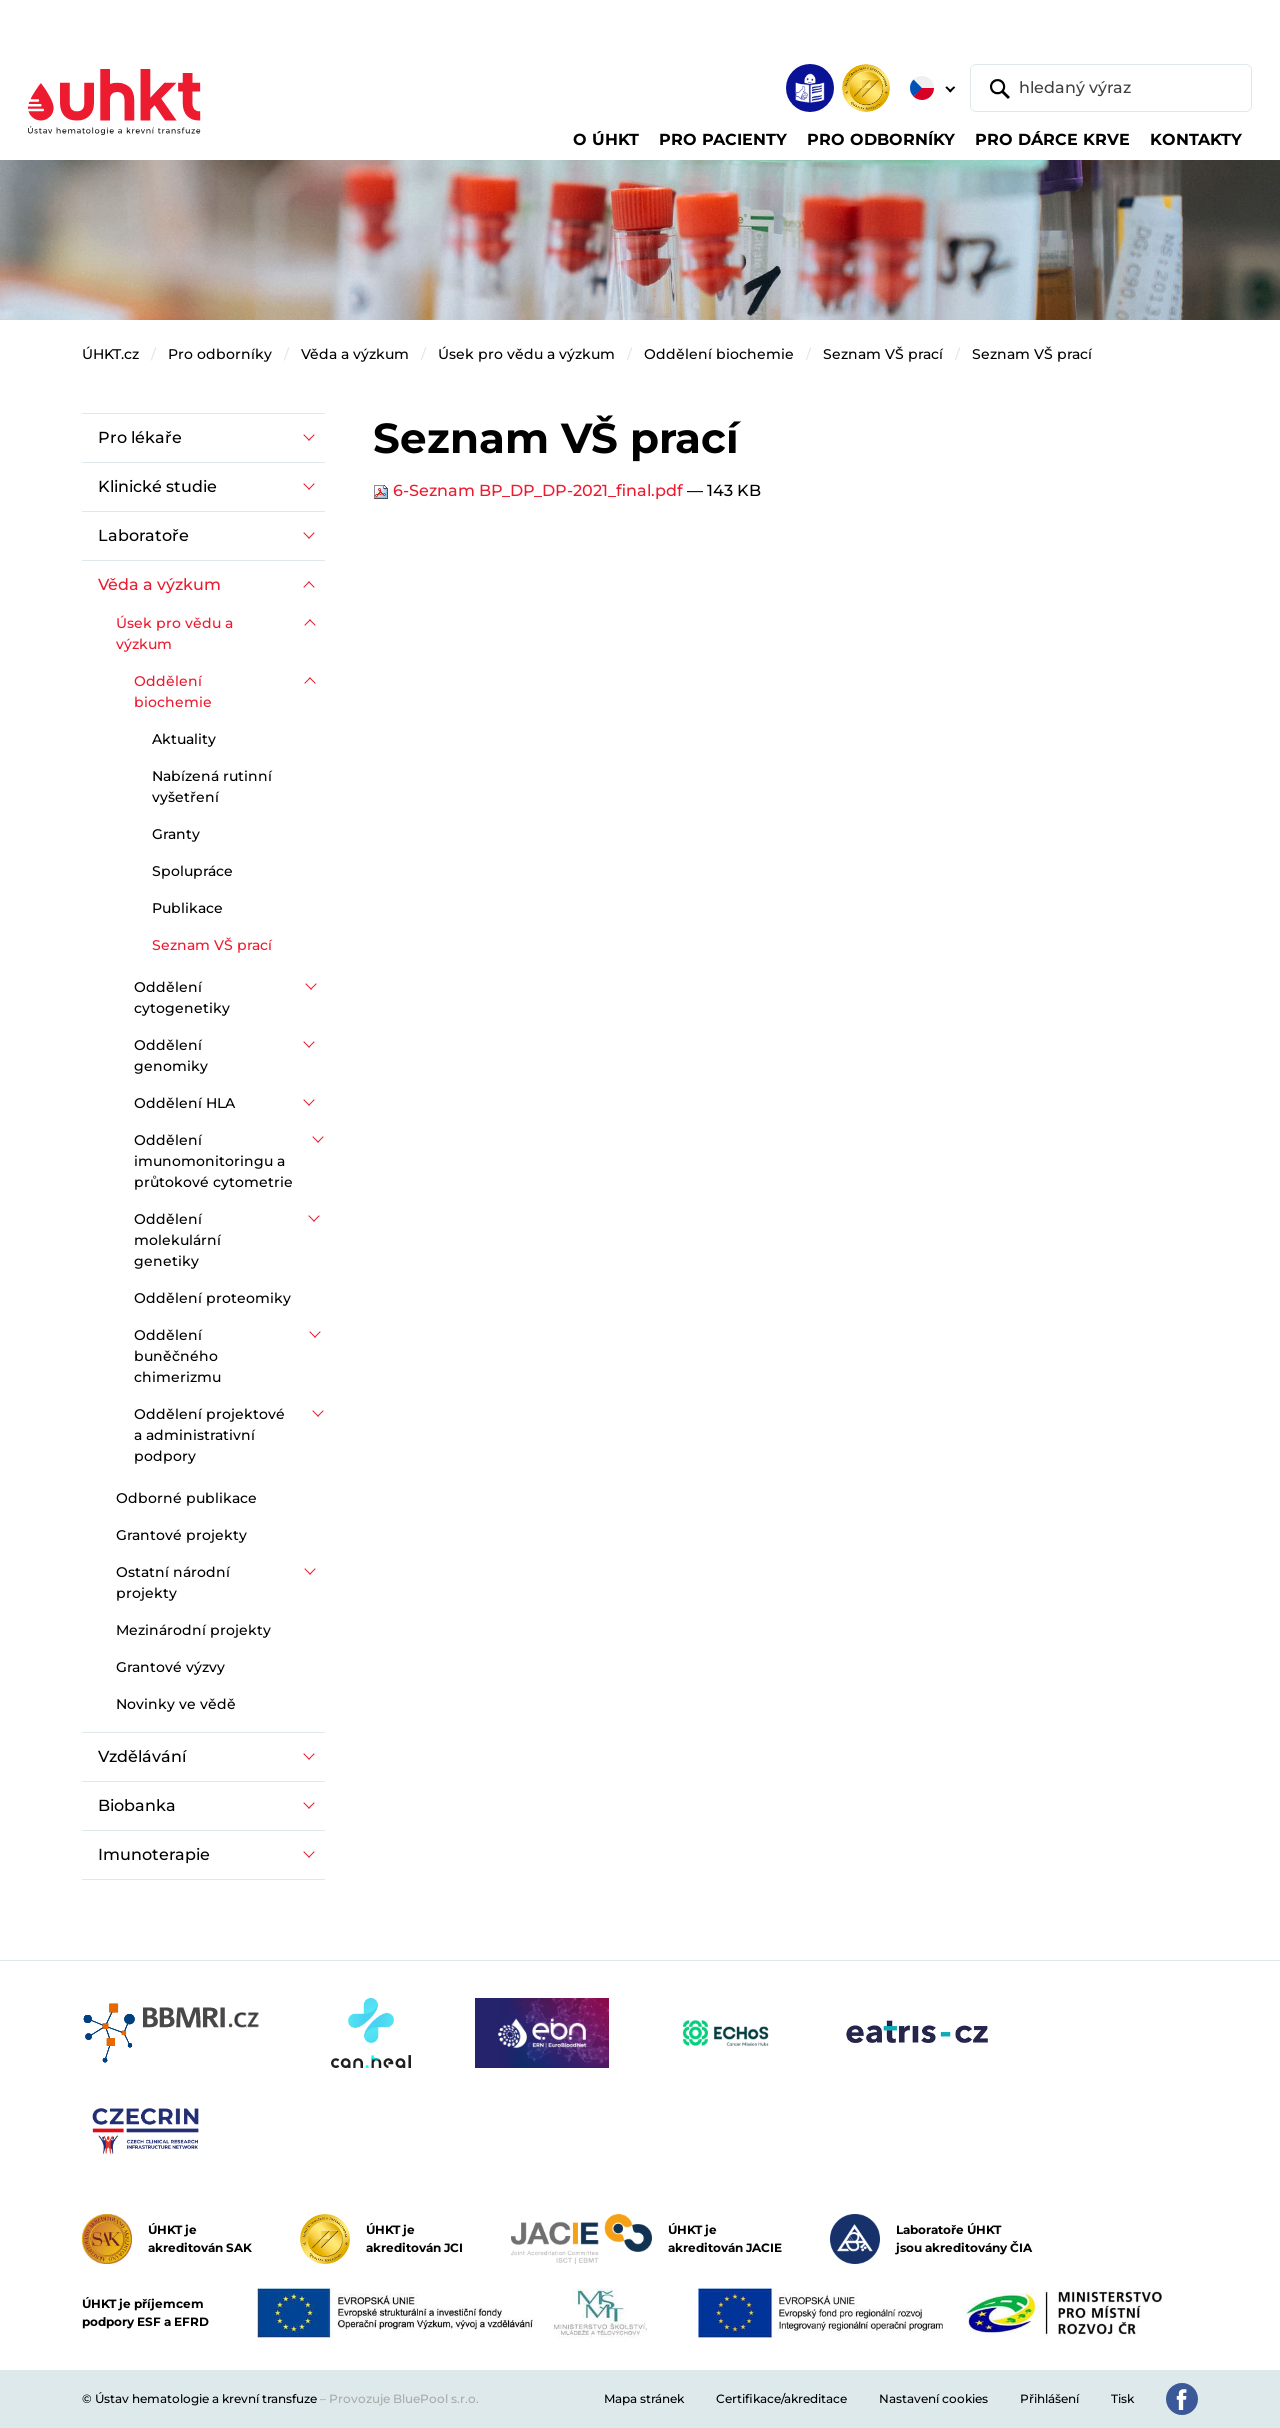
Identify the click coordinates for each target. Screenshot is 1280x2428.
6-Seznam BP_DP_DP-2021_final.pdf (530, 490)
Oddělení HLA (184, 1103)
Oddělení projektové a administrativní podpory (209, 1435)
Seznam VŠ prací (883, 354)
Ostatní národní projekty (173, 1582)
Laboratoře (143, 535)
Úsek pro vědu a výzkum (526, 354)
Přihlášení (1049, 2398)
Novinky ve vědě (176, 1704)
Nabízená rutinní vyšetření (212, 786)
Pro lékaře (140, 437)
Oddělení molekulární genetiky (177, 1240)
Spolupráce (192, 871)
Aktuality (184, 739)
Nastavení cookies (933, 2398)
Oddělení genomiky (171, 1055)
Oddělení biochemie (719, 354)
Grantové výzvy (170, 1667)
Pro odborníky (220, 354)
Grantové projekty (181, 1535)
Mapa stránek (644, 2398)
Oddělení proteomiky (212, 1298)
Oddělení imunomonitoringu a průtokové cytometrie (213, 1161)
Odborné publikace (186, 1498)
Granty (176, 834)
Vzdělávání (142, 1756)
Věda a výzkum (355, 354)
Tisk (1122, 2398)
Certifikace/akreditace (781, 2398)
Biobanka (137, 1805)
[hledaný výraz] (1111, 88)
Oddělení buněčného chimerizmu (177, 1356)
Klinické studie (157, 486)
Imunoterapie (154, 1854)
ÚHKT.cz (110, 354)
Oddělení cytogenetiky (182, 997)
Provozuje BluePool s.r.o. (404, 2398)
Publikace (187, 908)
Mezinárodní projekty (193, 1630)
